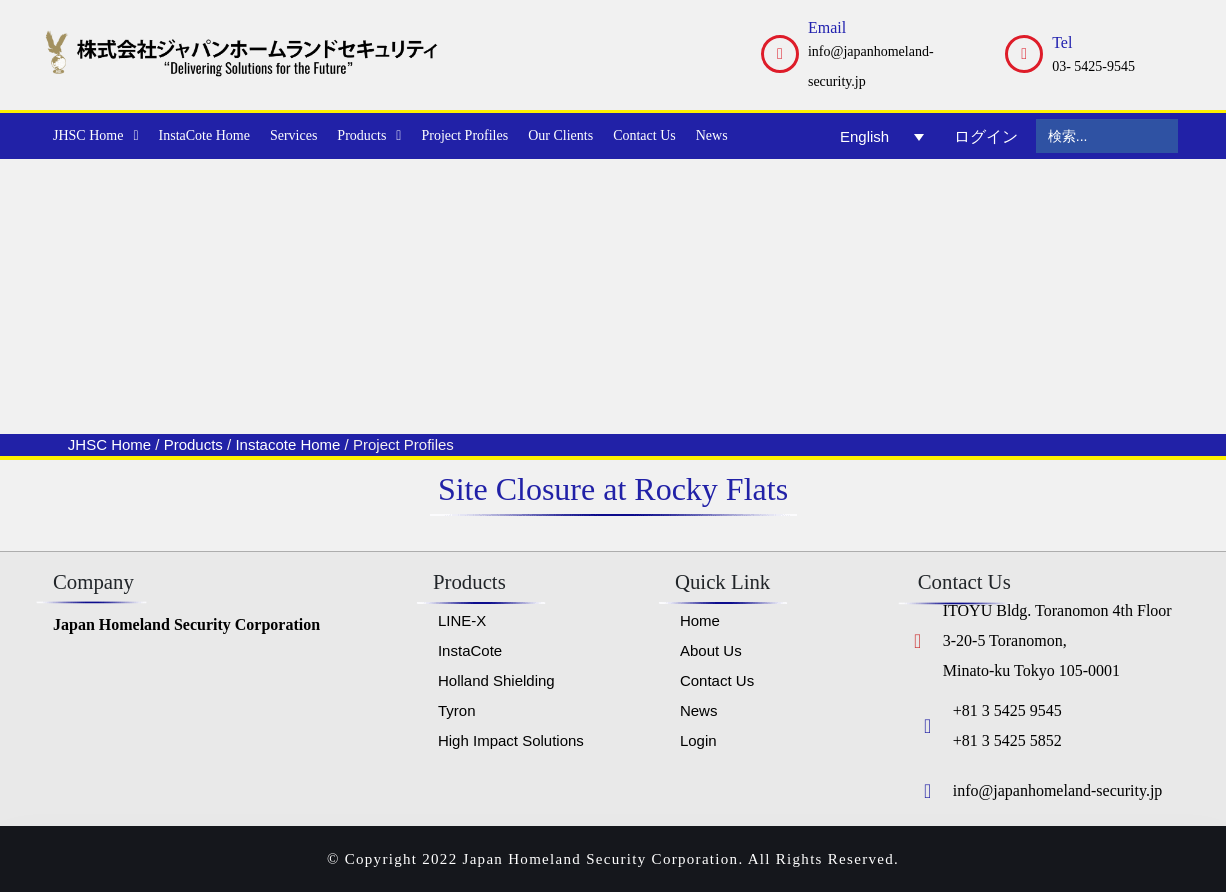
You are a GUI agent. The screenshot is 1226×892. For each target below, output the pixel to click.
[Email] (780, 54)
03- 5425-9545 (1093, 66)
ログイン (986, 136)
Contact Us (644, 135)
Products (369, 136)
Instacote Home (287, 444)
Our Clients (560, 135)
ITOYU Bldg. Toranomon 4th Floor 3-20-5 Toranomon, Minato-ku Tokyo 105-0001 (1057, 640)
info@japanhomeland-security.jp (1058, 790)
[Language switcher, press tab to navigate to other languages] (882, 136)
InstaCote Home (204, 135)
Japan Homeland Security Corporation (186, 624)
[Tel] (1024, 54)
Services (293, 135)
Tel (1062, 42)
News (712, 135)
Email (827, 27)
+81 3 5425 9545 (1007, 710)
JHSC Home (96, 136)
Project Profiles (464, 135)
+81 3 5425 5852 (1007, 740)
